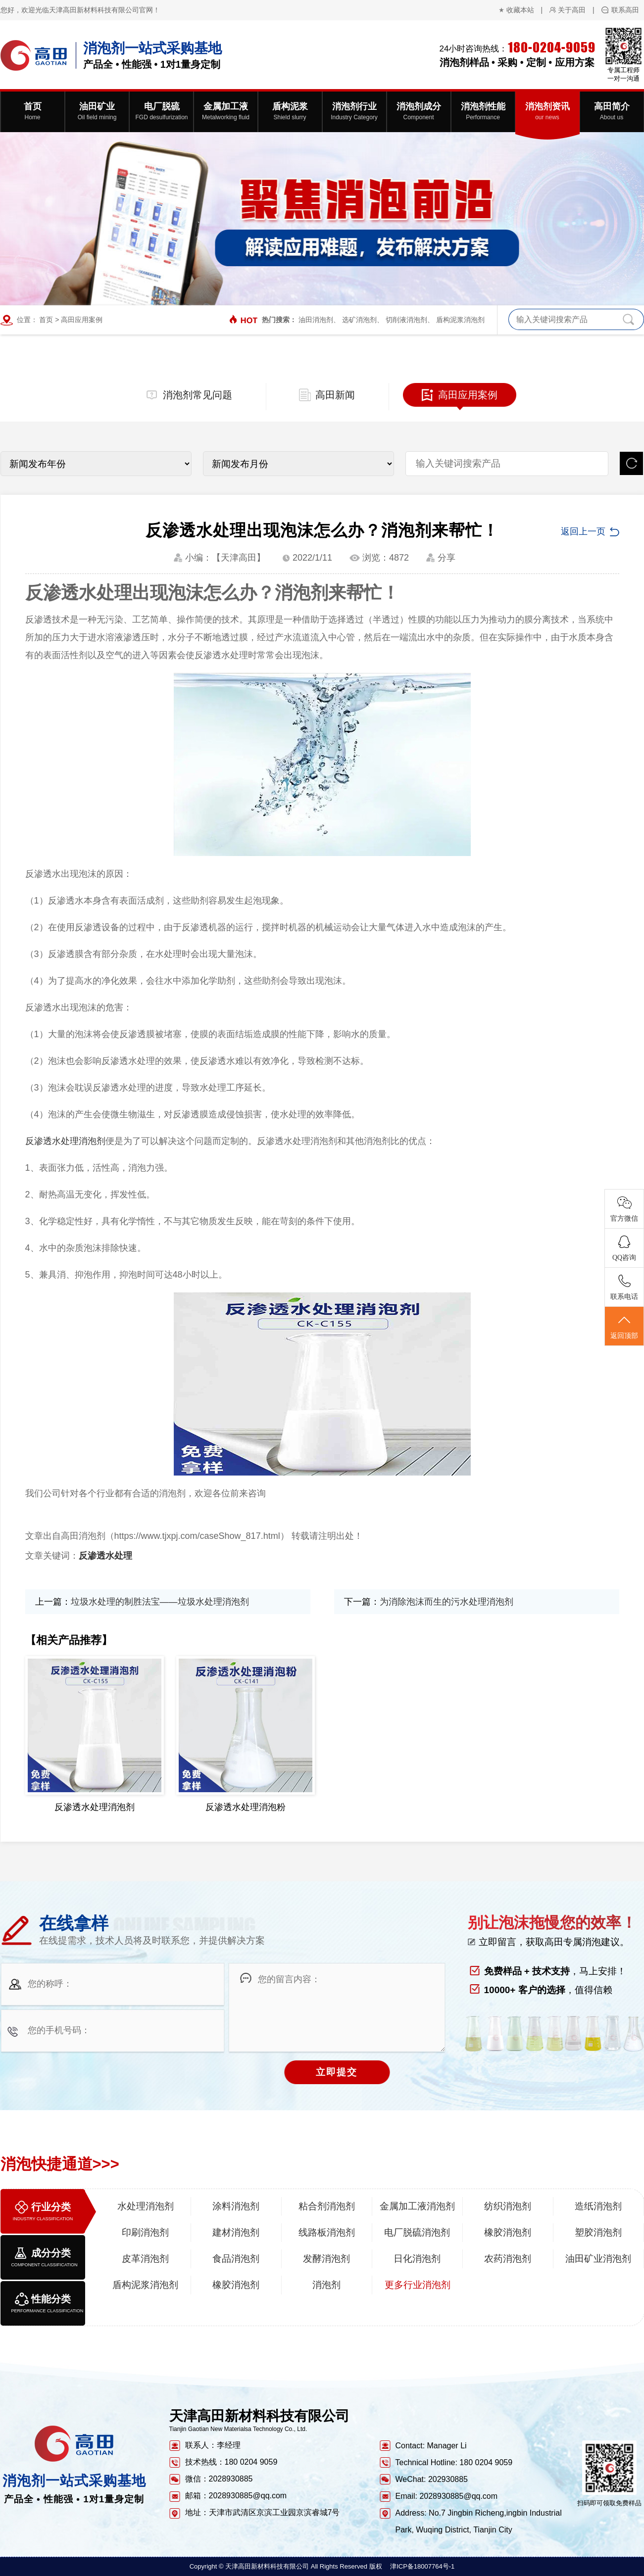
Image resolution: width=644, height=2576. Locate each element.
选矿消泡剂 (359, 320)
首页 (46, 320)
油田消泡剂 (315, 320)
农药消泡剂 (507, 2258)
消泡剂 (326, 2285)
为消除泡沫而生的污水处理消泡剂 (446, 1602)
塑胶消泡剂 (598, 2232)
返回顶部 (624, 1326)
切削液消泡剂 (406, 320)
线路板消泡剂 (326, 2232)
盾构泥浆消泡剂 (460, 320)
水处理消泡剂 (145, 2206)
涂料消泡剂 (235, 2206)
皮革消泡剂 (145, 2258)
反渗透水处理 (105, 1556)
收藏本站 (520, 10)
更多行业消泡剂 (417, 2285)
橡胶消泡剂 (507, 2232)
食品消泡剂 (235, 2258)
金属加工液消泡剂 (417, 2206)
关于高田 (572, 10)
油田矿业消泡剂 (598, 2258)
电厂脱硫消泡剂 (417, 2232)
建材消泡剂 (235, 2232)
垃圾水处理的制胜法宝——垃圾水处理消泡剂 (160, 1602)
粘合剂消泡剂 (326, 2206)
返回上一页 (583, 531)
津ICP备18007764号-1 (422, 2566)
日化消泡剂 (417, 2258)
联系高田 (625, 10)
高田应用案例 (81, 320)
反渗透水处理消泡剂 (65, 1141)
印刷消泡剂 (145, 2232)
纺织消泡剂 (507, 2206)
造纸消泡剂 (598, 2206)
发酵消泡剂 (326, 2258)
